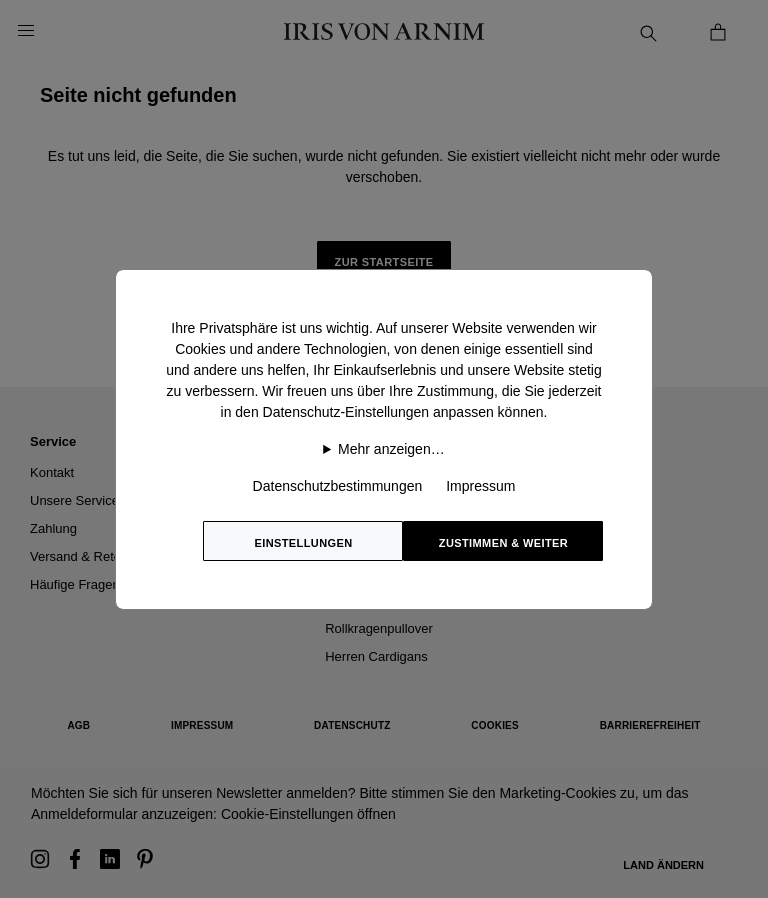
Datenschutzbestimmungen (338, 486)
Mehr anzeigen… (391, 449)
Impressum (480, 486)
